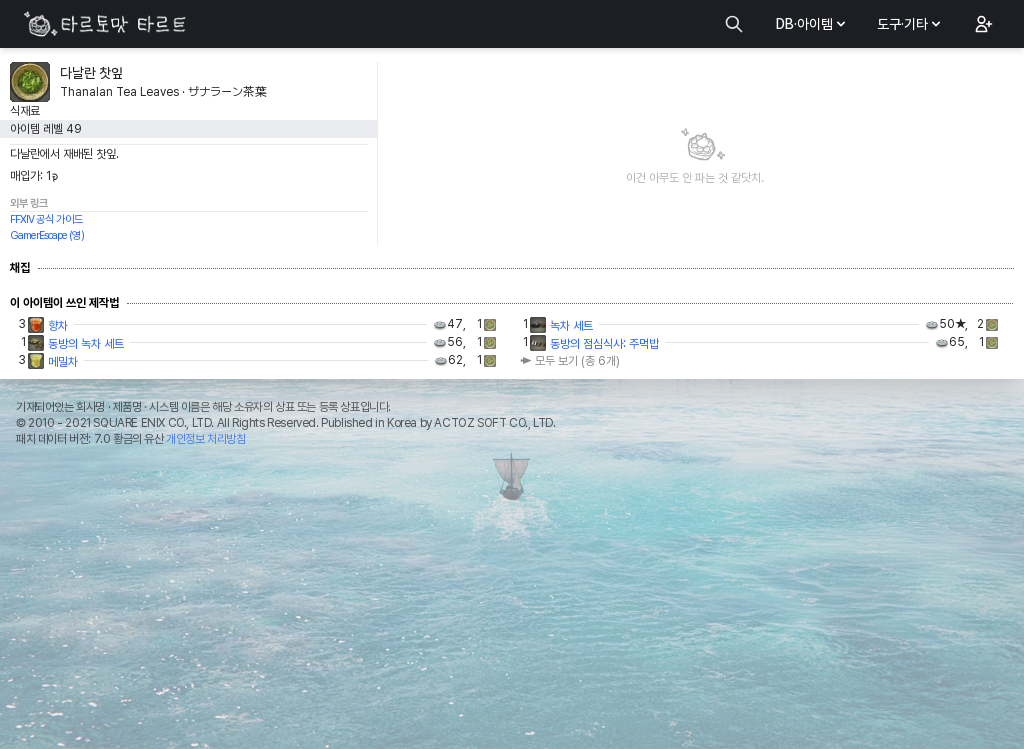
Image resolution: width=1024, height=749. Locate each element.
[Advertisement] (512, 603)
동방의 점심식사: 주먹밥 (604, 344)
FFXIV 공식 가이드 (46, 219)
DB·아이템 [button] (812, 24)
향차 (58, 326)
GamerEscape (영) (47, 235)
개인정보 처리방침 (205, 439)
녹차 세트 (571, 326)
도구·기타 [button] (910, 24)
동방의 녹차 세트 (86, 344)
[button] (982, 24)
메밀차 (63, 362)
